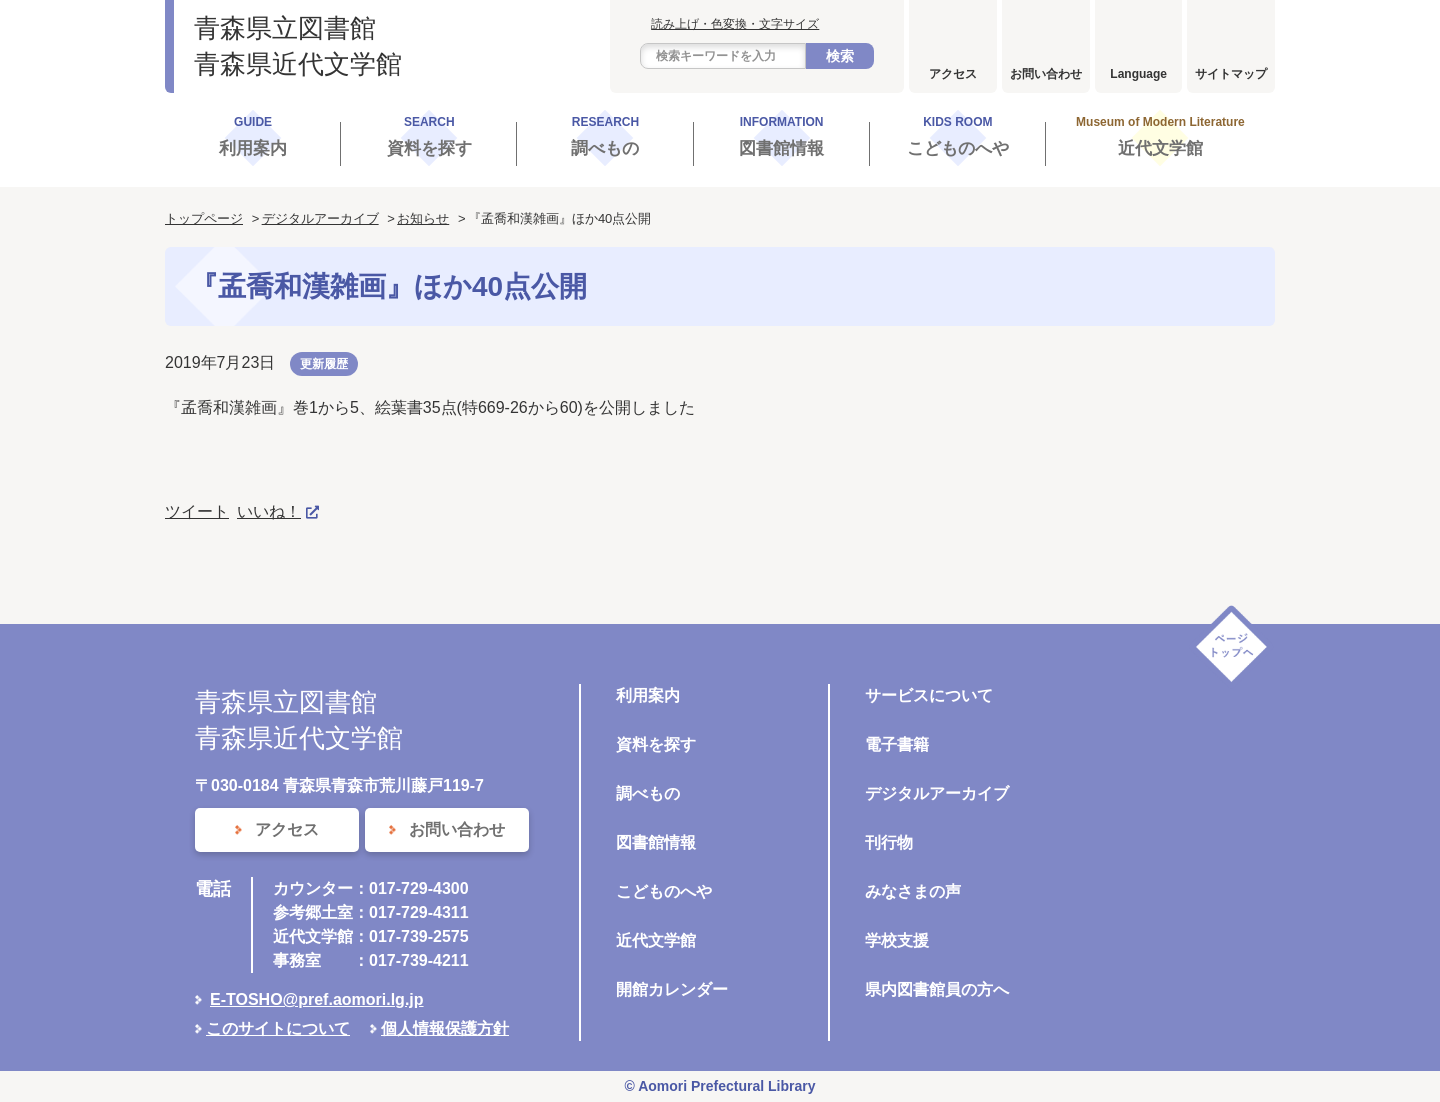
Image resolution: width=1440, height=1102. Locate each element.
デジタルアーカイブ (320, 218)
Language (1138, 74)
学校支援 (897, 940)
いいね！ (269, 511)
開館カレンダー (672, 989)
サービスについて (929, 695)
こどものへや (664, 891)
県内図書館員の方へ (937, 989)
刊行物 (889, 842)
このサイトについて (278, 1028)
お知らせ (423, 218)
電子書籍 (897, 744)
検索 (840, 56)
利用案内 (648, 695)
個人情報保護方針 (445, 1028)
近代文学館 (656, 940)
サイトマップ (1231, 74)
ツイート (197, 511)
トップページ (204, 218)
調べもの (648, 793)
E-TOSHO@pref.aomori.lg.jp (317, 999)
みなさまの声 (913, 891)
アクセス (953, 74)
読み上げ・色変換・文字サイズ (735, 24)
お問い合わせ (1046, 74)
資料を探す (656, 744)
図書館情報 (656, 842)
